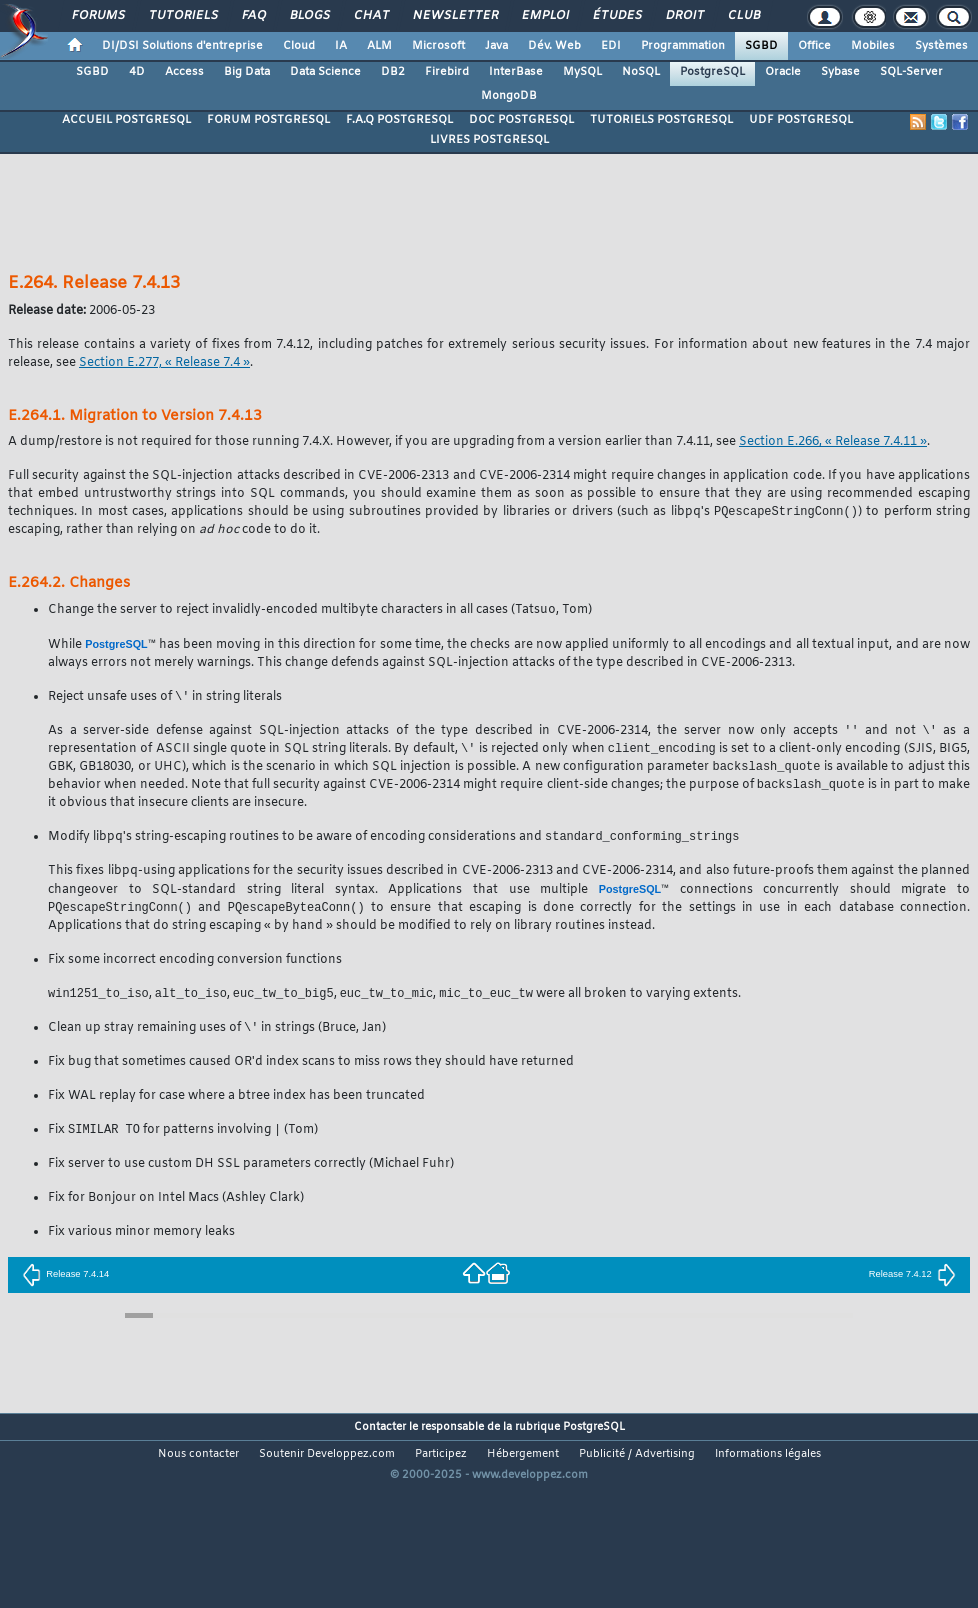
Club (743, 16)
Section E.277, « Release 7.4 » (164, 363)
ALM (379, 46)
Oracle (783, 72)
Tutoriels (182, 16)
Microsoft (438, 46)
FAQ (253, 16)
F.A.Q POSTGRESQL (399, 120)
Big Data (247, 72)
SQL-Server (911, 72)
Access (184, 72)
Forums (97, 16)
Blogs (309, 16)
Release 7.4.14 (65, 1285)
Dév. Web (554, 46)
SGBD (761, 46)
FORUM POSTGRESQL (268, 120)
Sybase (840, 72)
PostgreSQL (712, 72)
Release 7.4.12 (912, 1285)
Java (496, 46)
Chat (370, 16)
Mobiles (873, 46)
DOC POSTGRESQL (521, 120)
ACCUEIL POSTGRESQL (126, 120)
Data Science (325, 72)
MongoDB (509, 96)
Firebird (447, 72)
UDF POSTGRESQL (801, 120)
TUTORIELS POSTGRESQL (661, 120)
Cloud (299, 46)
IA (341, 46)
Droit (684, 16)
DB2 (393, 72)
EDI (611, 46)
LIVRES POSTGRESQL (489, 140)
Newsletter (454, 16)
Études (616, 16)
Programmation (683, 46)
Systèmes (941, 46)
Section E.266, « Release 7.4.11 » (833, 442)
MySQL (582, 72)
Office (814, 46)
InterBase (516, 72)
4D (137, 72)
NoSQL (641, 72)
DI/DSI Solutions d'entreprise (182, 46)
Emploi (544, 16)
